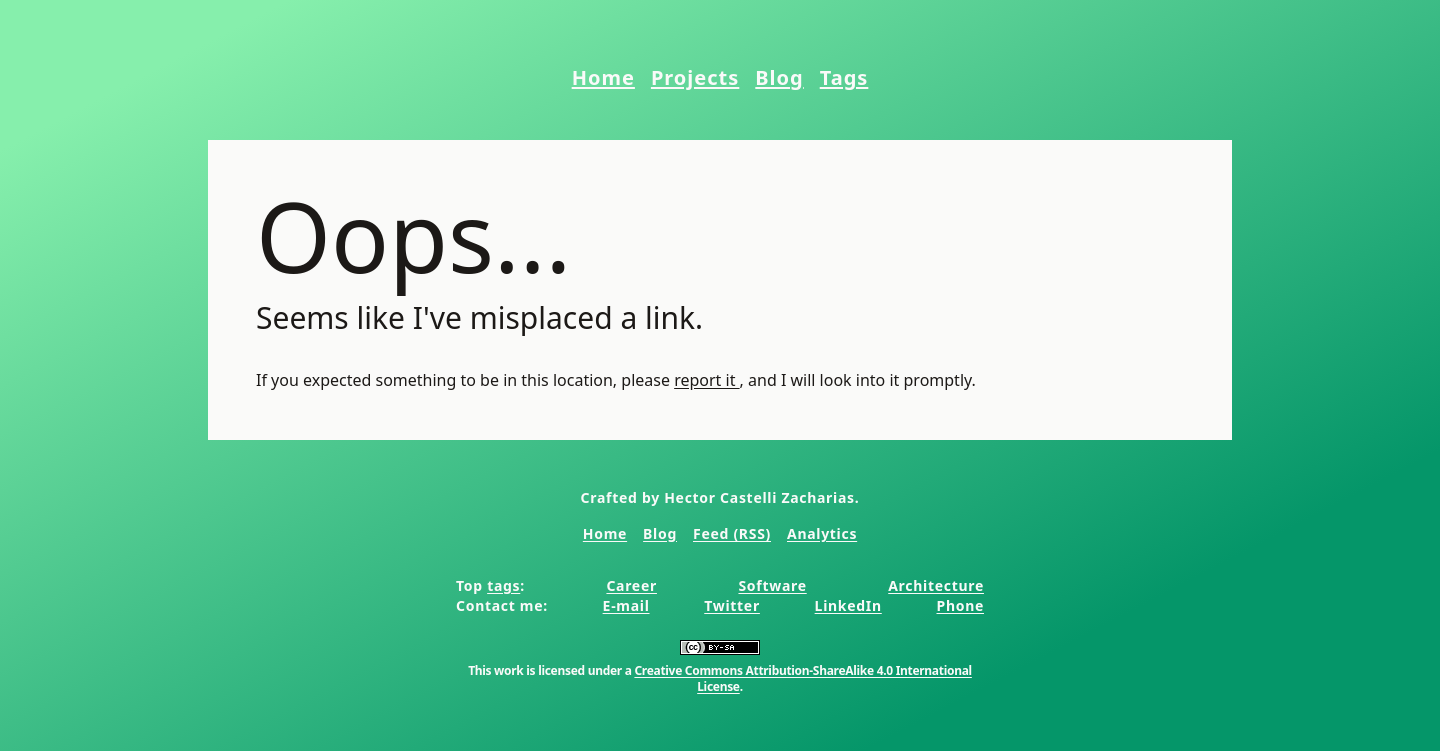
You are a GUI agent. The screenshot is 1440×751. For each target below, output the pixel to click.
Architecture (936, 585)
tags (503, 585)
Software (772, 585)
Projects (695, 77)
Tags (844, 77)
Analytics (822, 533)
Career (631, 585)
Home (603, 77)
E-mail (626, 605)
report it (706, 380)
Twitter (732, 605)
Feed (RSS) (732, 533)
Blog (779, 77)
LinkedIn (848, 605)
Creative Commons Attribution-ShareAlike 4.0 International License (802, 678)
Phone (960, 605)
